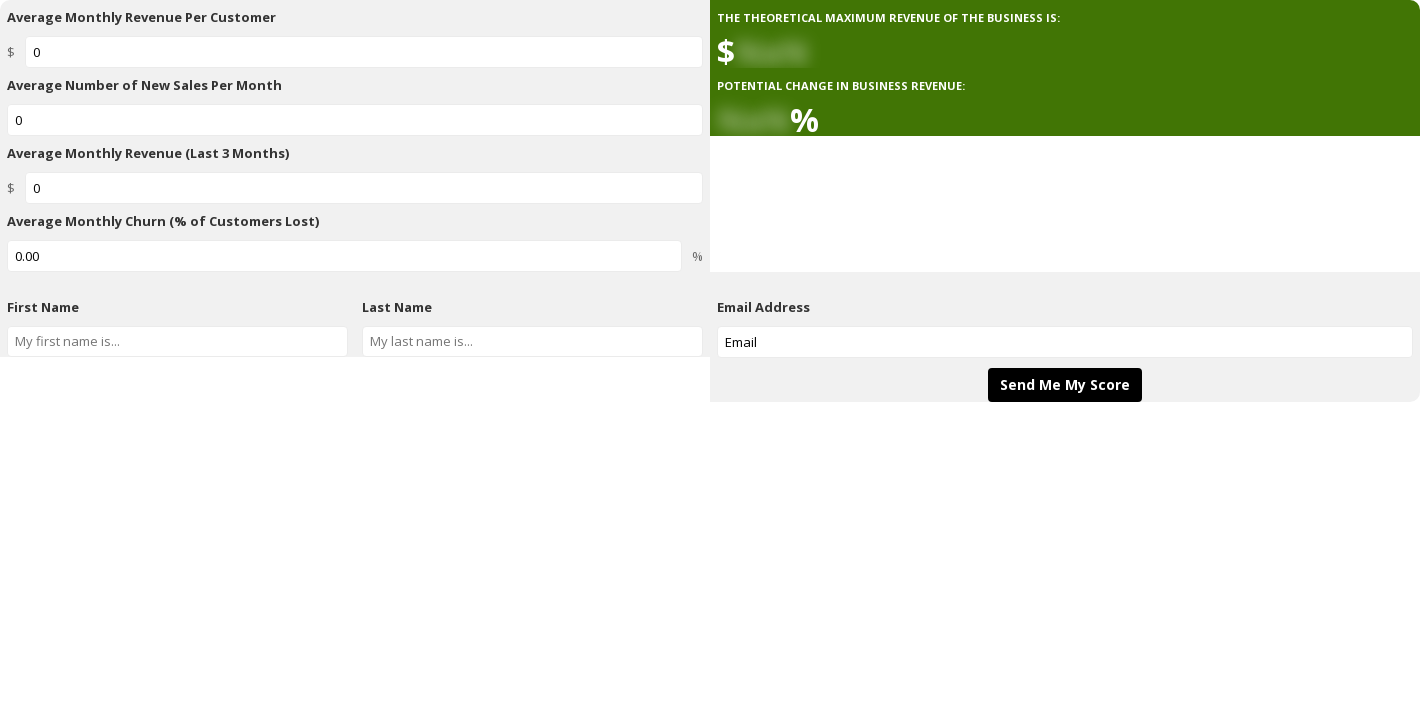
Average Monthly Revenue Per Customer (141, 17)
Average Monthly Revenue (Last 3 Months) (148, 153)
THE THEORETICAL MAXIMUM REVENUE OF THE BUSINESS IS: (888, 17)
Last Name (397, 307)
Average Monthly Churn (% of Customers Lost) (163, 221)
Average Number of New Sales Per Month (144, 85)
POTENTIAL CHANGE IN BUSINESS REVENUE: (841, 85)
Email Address (763, 307)
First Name (43, 307)
